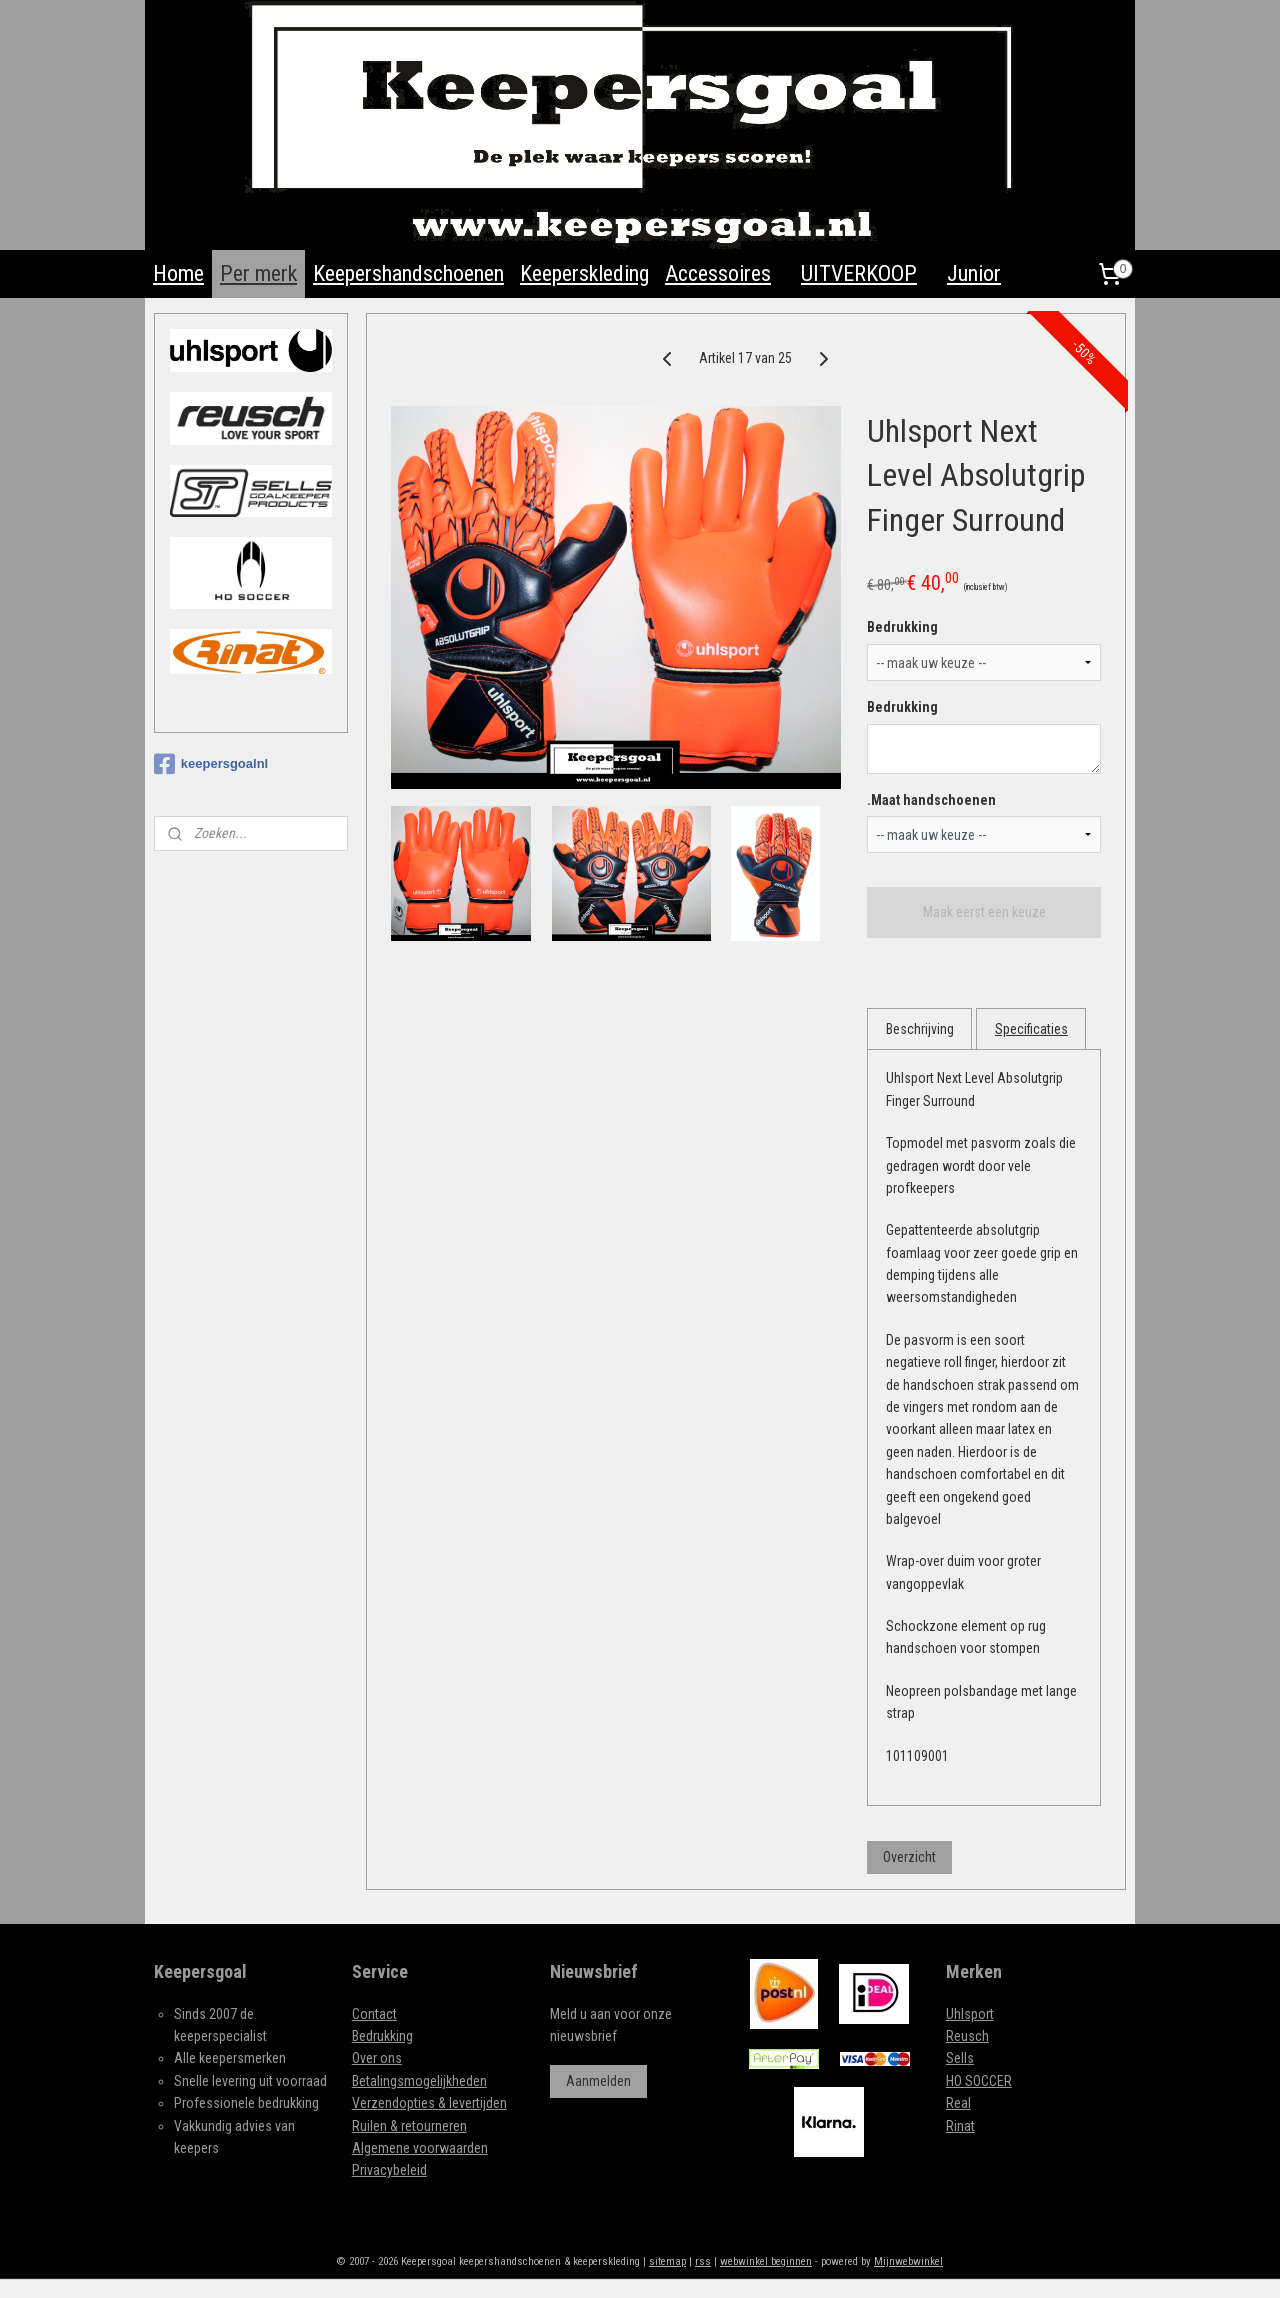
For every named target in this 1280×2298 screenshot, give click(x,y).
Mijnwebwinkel (908, 2261)
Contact (374, 2014)
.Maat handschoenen (932, 800)
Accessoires (718, 273)
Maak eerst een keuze (984, 912)
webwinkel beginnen (766, 2261)
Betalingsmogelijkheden (419, 2081)
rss (703, 2261)
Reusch (967, 2036)
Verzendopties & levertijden (429, 2103)
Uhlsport (970, 2014)
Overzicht (910, 1856)
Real (958, 2103)
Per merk (258, 273)
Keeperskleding (584, 273)
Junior (974, 273)
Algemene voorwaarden (420, 2148)
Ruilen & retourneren (409, 2126)
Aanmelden (598, 2081)
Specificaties (1031, 1029)
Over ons (377, 2058)
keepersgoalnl (211, 764)
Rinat (960, 2126)
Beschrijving (920, 1029)
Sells (960, 2058)
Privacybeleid (389, 2170)
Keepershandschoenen (408, 273)
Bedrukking (903, 627)
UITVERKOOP (859, 273)
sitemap (667, 2261)
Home (178, 273)
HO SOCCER (979, 2081)
